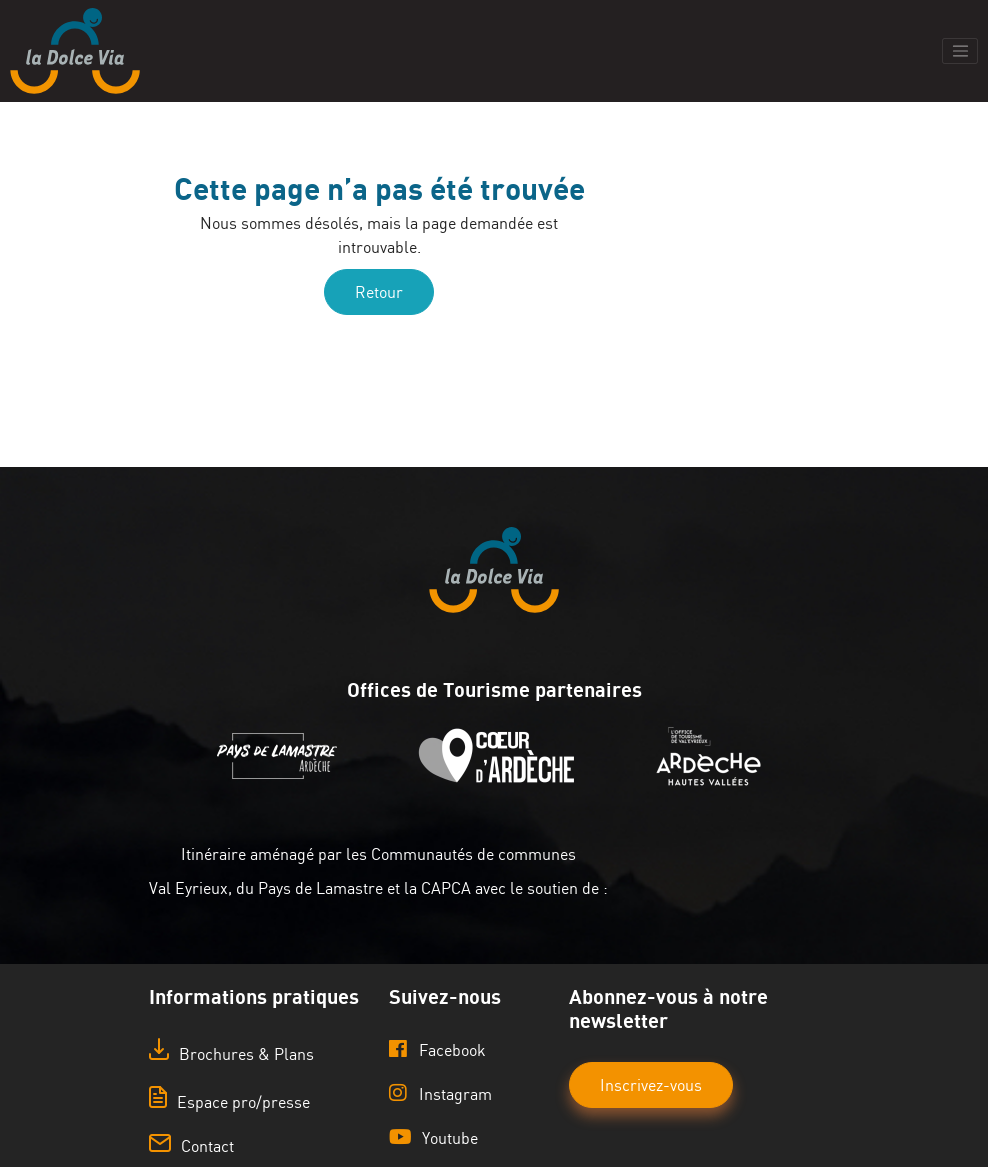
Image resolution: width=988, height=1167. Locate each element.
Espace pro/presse (229, 1102)
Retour (379, 292)
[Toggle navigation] (960, 51)
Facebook (437, 1049)
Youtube (433, 1137)
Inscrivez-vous (651, 1085)
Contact (191, 1146)
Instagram (440, 1093)
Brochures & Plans (231, 1054)
